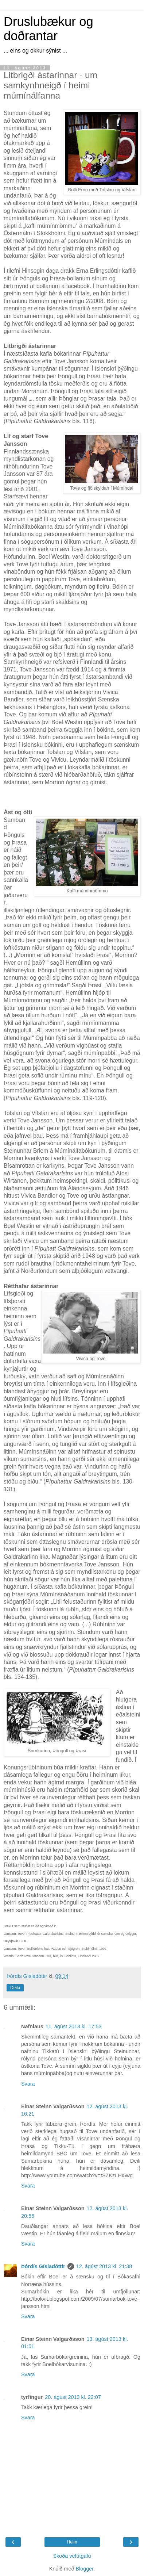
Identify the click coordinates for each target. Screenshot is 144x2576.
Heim (72, 2542)
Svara (28, 2084)
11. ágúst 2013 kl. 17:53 (74, 2026)
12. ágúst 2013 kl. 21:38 (104, 2266)
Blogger (84, 2569)
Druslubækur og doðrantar (48, 29)
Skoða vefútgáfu (72, 2556)
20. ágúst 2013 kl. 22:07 (73, 2397)
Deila (15, 1987)
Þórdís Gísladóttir (43, 2266)
